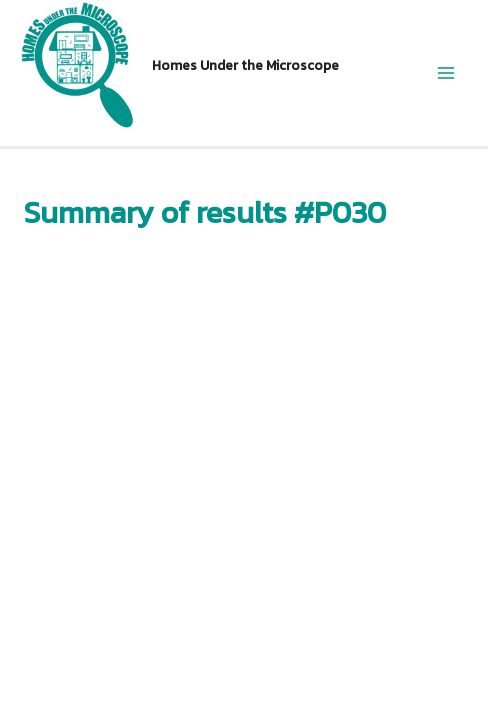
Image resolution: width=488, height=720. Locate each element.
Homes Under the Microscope (245, 65)
